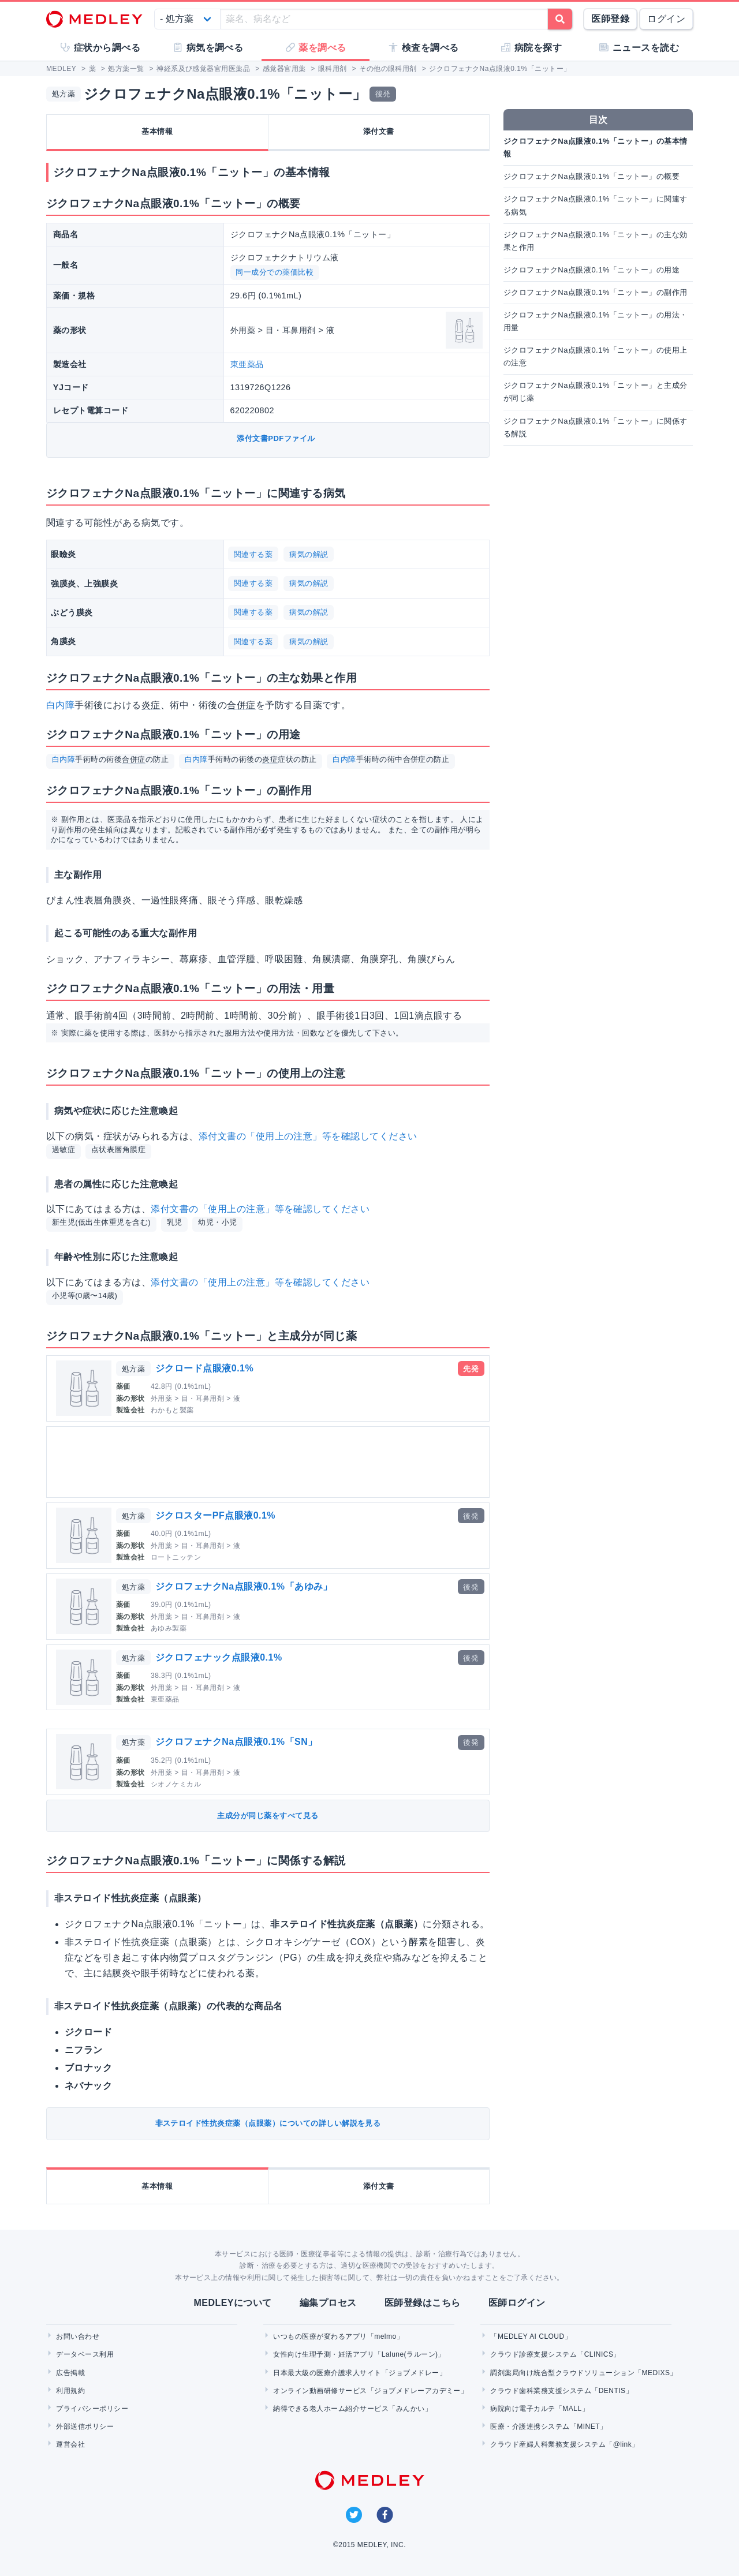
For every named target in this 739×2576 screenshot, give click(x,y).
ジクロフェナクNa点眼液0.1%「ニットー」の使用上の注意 (595, 356)
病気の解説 (308, 554)
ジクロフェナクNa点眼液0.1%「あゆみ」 (244, 1586)
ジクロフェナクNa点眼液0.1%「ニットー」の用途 (591, 270)
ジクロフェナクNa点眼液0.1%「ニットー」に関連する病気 (595, 205)
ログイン (666, 19)
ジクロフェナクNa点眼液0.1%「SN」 (236, 1742)
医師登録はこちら (423, 2303)
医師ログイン (517, 2303)
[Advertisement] (270, 1462)
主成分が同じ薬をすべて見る (267, 1815)
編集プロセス (328, 2303)
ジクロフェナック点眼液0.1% (218, 1657)
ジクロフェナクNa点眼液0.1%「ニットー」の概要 (591, 176)
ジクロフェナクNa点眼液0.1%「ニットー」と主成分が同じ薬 (595, 391)
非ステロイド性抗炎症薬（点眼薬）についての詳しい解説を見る (268, 2123)
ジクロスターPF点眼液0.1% (215, 1515)
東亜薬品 (247, 364)
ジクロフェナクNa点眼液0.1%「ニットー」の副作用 (595, 292)
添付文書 (378, 131)
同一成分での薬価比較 (274, 272)
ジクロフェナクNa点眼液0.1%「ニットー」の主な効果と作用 (595, 241)
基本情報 (157, 131)
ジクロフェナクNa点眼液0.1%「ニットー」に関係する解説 (595, 427)
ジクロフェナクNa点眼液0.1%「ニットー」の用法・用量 (595, 321)
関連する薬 (253, 554)
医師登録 (610, 19)
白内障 (60, 705)
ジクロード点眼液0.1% (204, 1368)
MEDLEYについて (232, 2303)
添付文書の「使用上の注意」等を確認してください (308, 1136)
